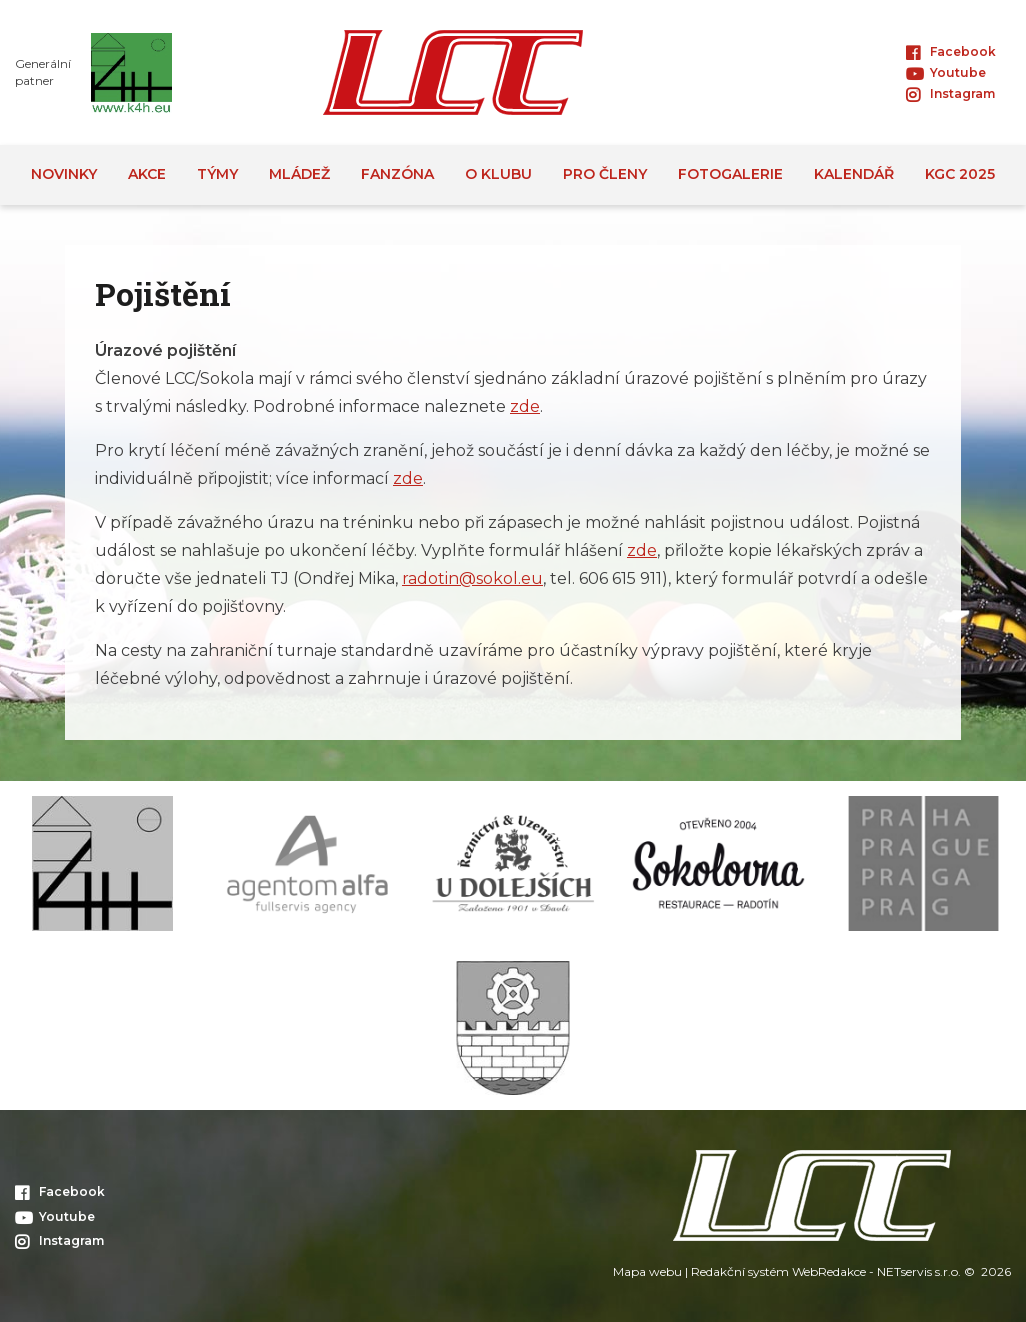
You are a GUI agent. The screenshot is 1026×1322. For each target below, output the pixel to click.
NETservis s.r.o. (919, 1271)
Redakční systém (740, 1271)
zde (525, 406)
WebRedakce (829, 1271)
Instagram (950, 93)
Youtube (946, 72)
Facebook (951, 51)
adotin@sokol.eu (475, 578)
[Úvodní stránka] (453, 72)
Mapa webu (647, 1271)
